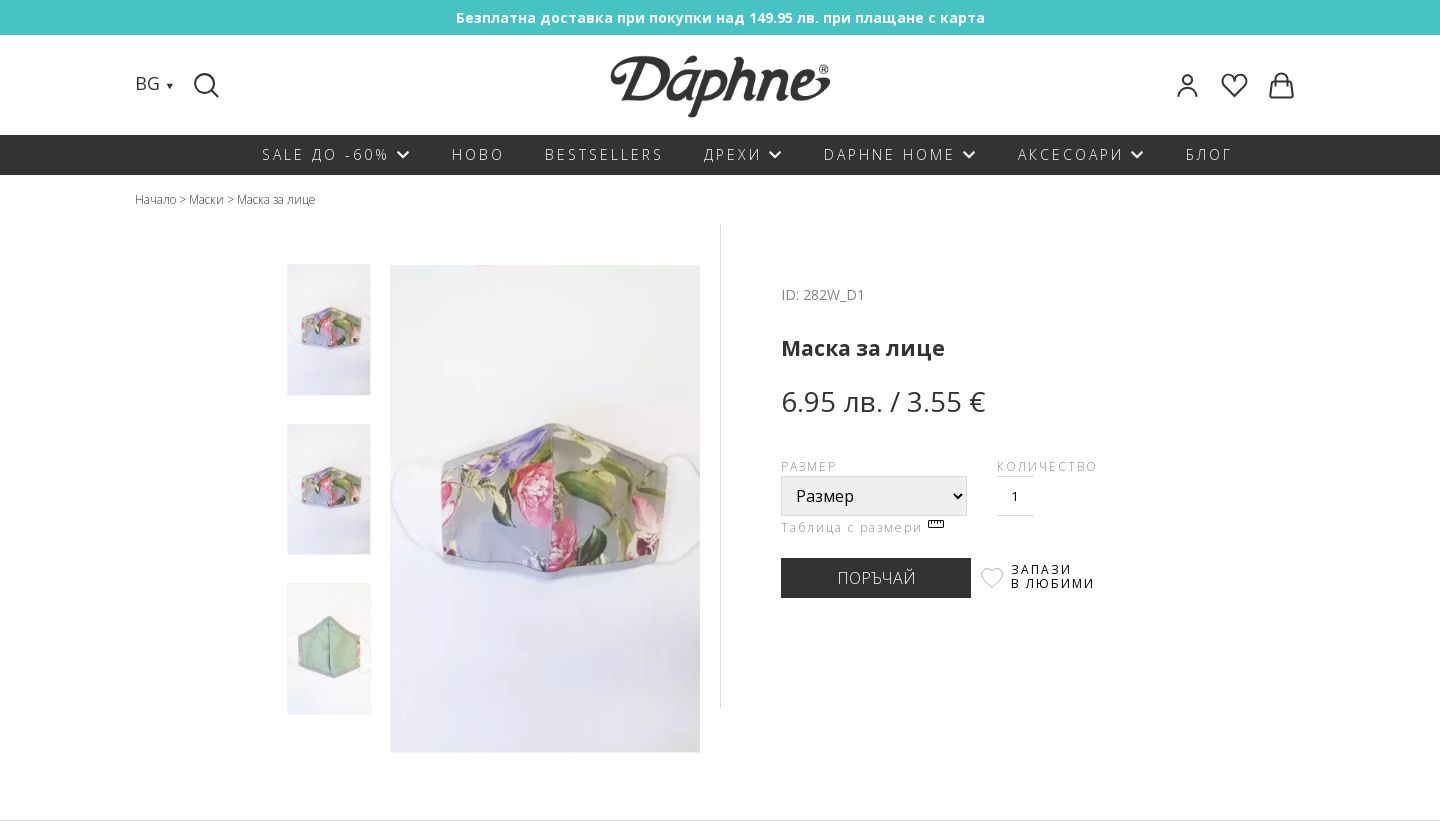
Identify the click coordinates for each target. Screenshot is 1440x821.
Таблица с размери (862, 527)
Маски (206, 199)
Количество (1047, 466)
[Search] (209, 85)
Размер (809, 466)
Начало (155, 199)
